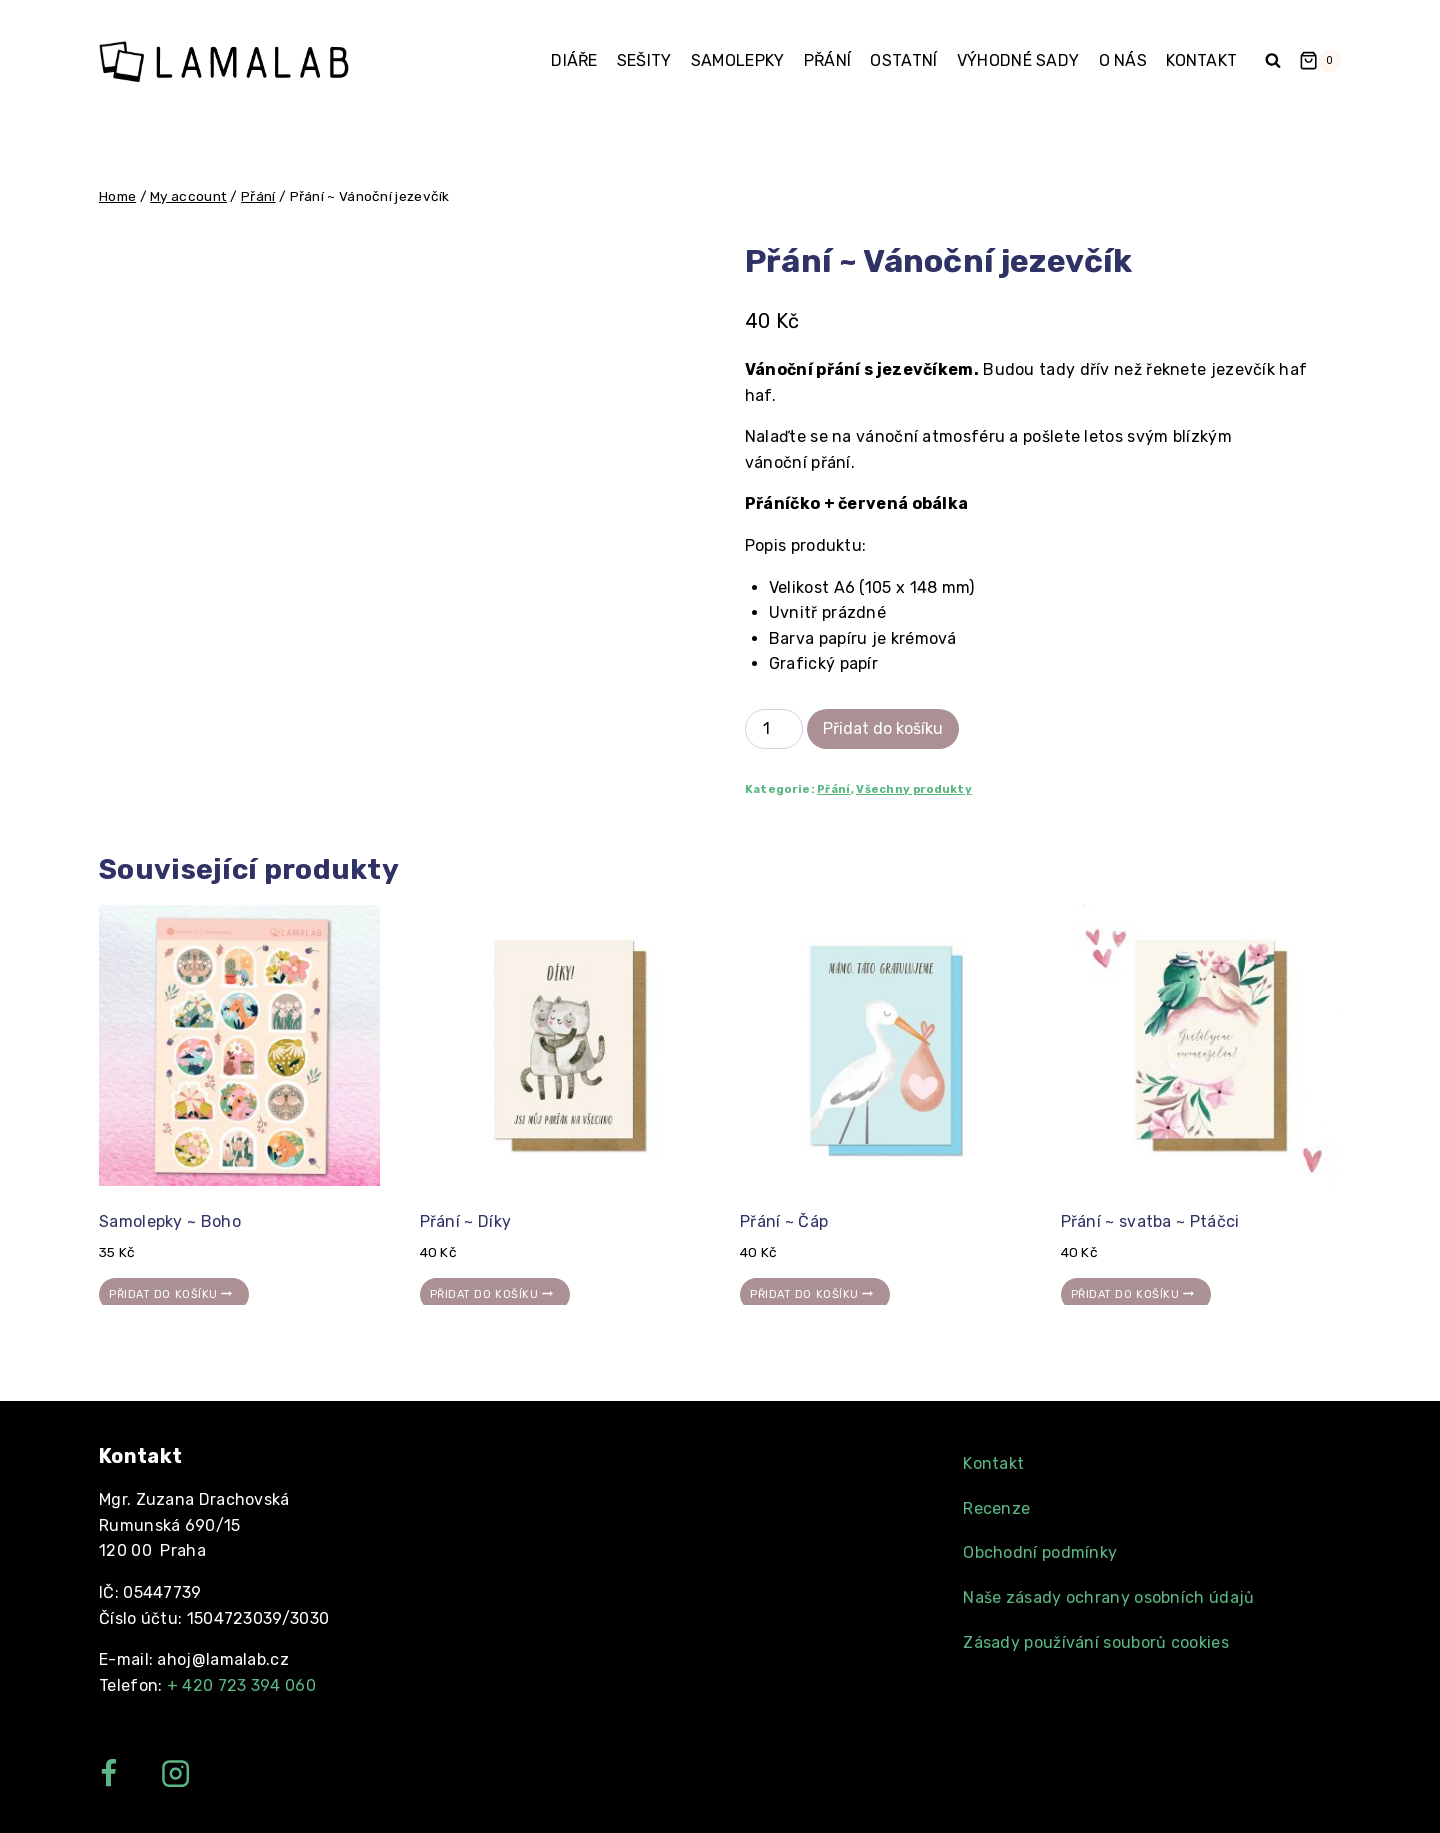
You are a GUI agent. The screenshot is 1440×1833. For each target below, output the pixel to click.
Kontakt (1201, 60)
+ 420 (241, 1685)
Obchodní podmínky (1040, 1552)
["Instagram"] (175, 1773)
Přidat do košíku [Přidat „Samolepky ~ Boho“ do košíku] (174, 1294)
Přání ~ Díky (466, 1221)
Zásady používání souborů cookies (1096, 1642)
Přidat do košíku (883, 728)
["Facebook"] (108, 1773)
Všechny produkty (914, 789)
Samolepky (738, 60)
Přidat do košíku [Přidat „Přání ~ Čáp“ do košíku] (815, 1294)
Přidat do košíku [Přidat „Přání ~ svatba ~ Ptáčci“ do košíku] (1136, 1294)
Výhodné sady (1018, 60)
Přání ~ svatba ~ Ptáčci (1150, 1221)
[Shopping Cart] (1320, 61)
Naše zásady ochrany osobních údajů (1108, 1597)
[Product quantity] (774, 729)
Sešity (644, 60)
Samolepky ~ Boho (170, 1221)
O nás (1123, 60)
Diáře (574, 60)
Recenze (996, 1508)
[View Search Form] (1273, 61)
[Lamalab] (224, 61)
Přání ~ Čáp (784, 1221)
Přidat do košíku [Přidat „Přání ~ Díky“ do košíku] (495, 1294)
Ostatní (903, 60)
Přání (828, 60)
